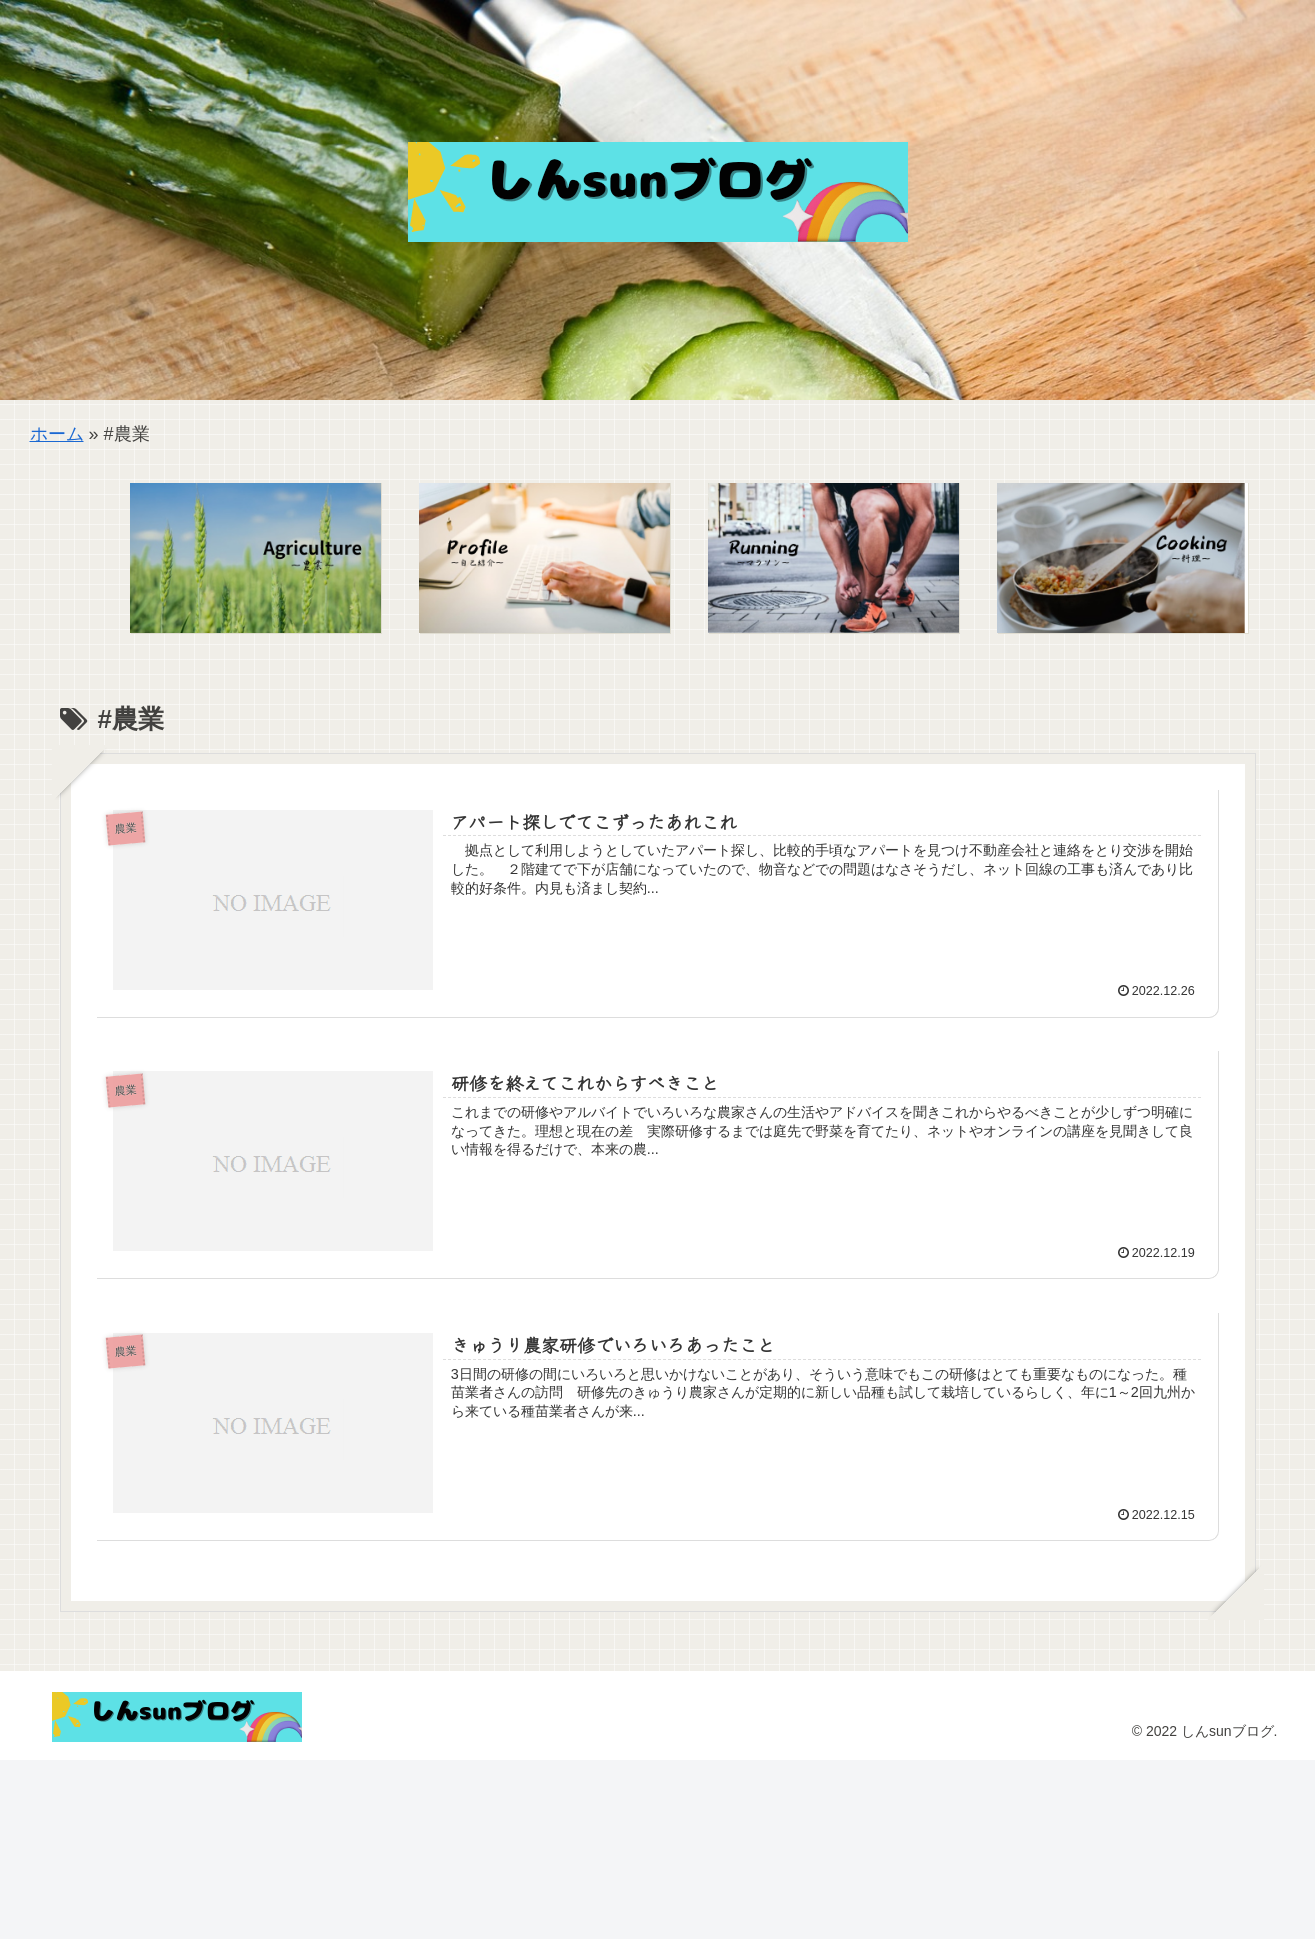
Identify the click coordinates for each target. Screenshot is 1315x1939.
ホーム (57, 434)
